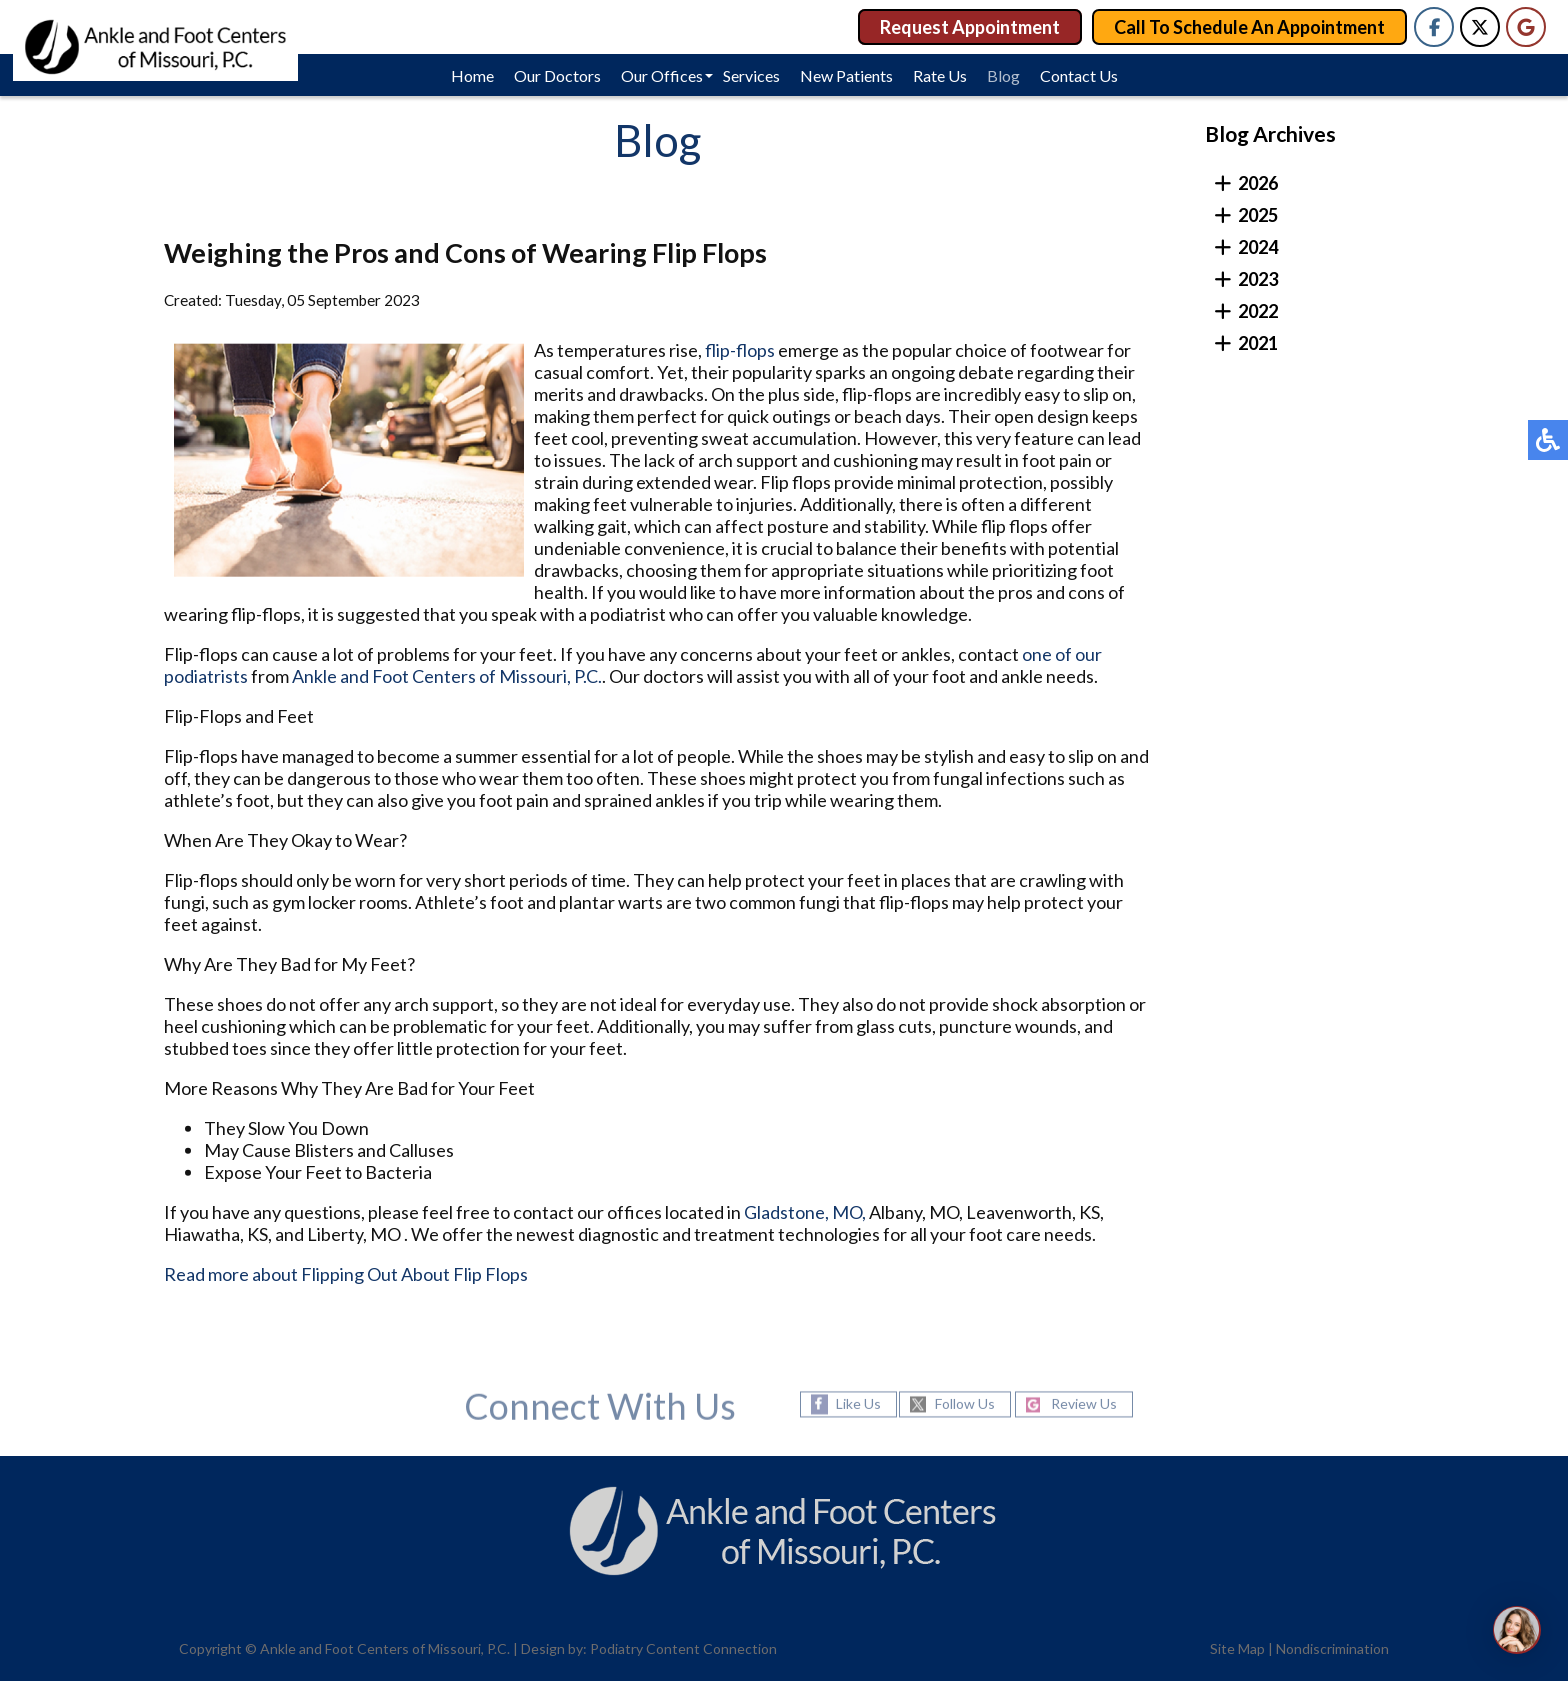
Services (751, 75)
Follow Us (965, 1404)
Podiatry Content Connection (683, 1648)
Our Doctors (557, 75)
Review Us (1084, 1404)
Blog (1003, 75)
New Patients (846, 75)
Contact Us (1079, 75)
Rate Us (940, 75)
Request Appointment (970, 27)
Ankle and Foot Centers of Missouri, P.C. (447, 679)
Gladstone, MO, (805, 1215)
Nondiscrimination (1332, 1648)
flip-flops (740, 353)
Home (472, 75)
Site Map (1237, 1648)
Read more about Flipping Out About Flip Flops (346, 1277)
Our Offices (662, 75)
